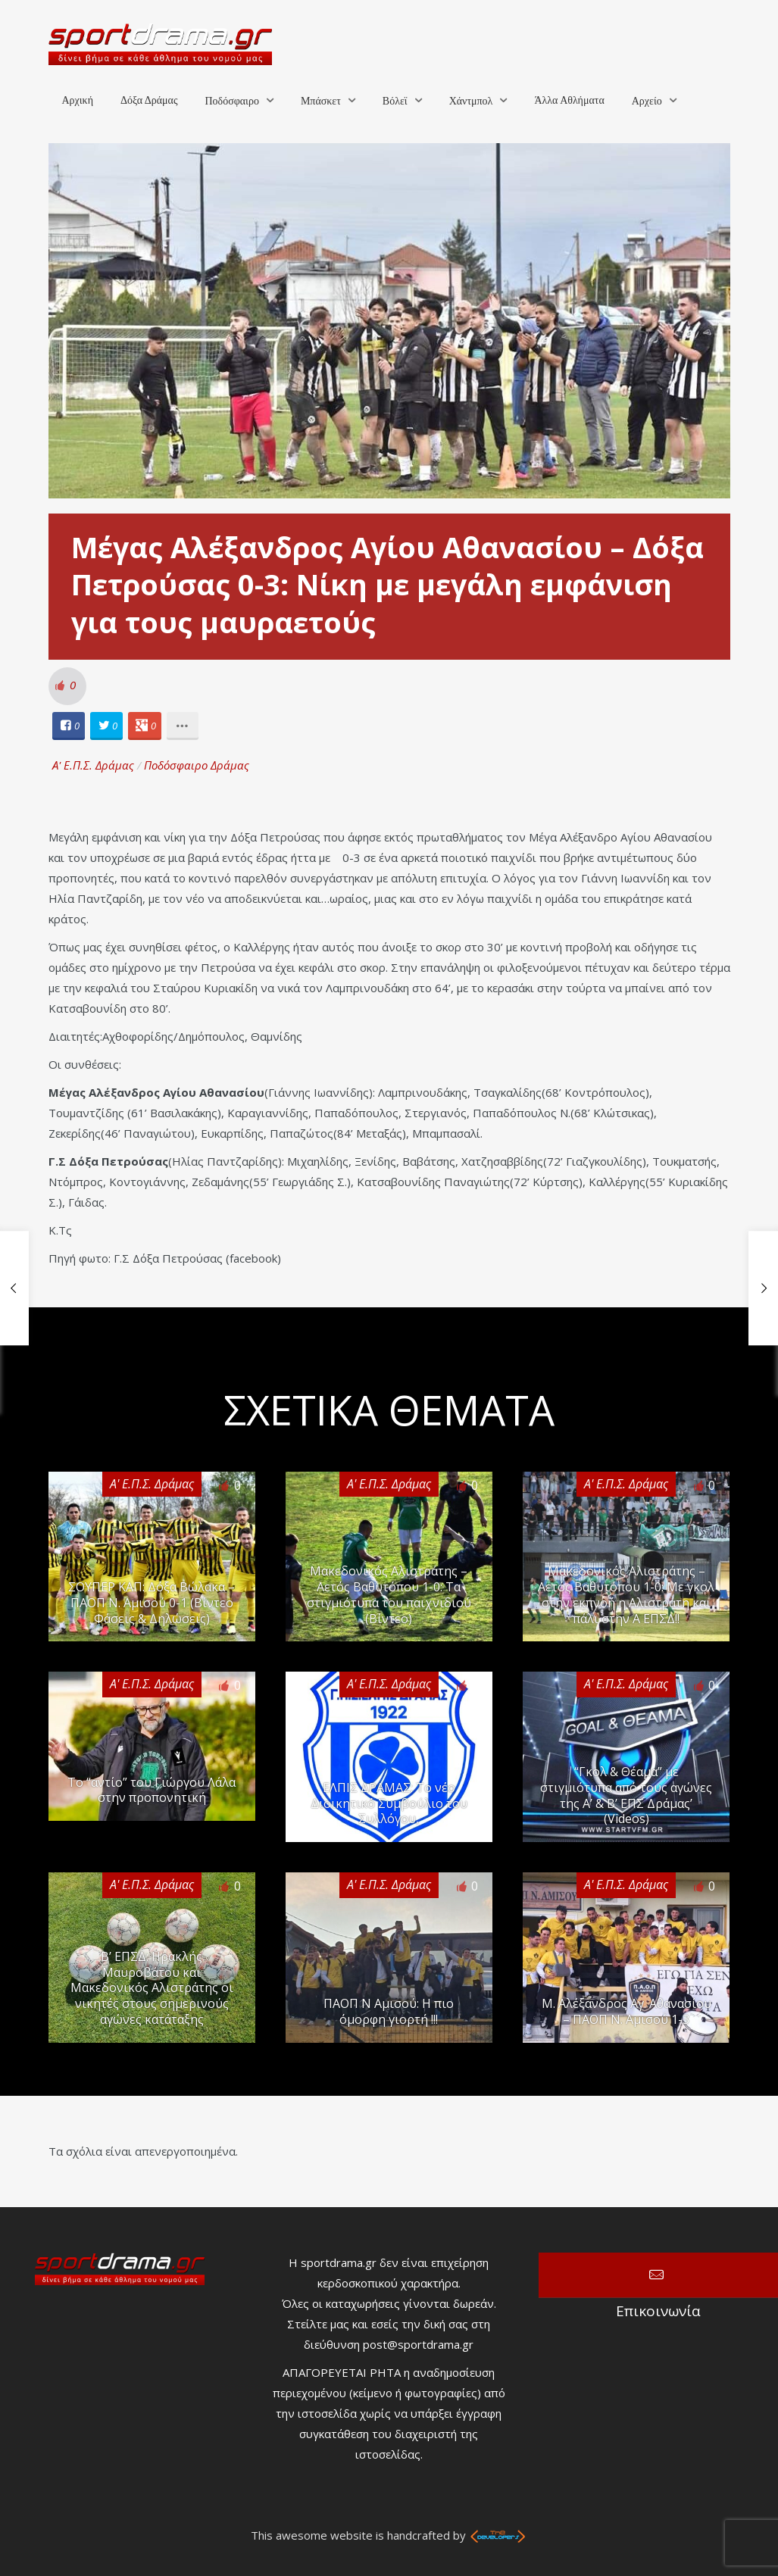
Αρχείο (647, 101)
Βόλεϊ (395, 101)
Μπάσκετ (321, 101)
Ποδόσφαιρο (231, 101)
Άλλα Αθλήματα (569, 100)
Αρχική (77, 100)
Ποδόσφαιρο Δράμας (196, 765)
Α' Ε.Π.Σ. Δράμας (93, 765)
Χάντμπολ (471, 101)
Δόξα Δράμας (149, 100)
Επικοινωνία (658, 2275)
